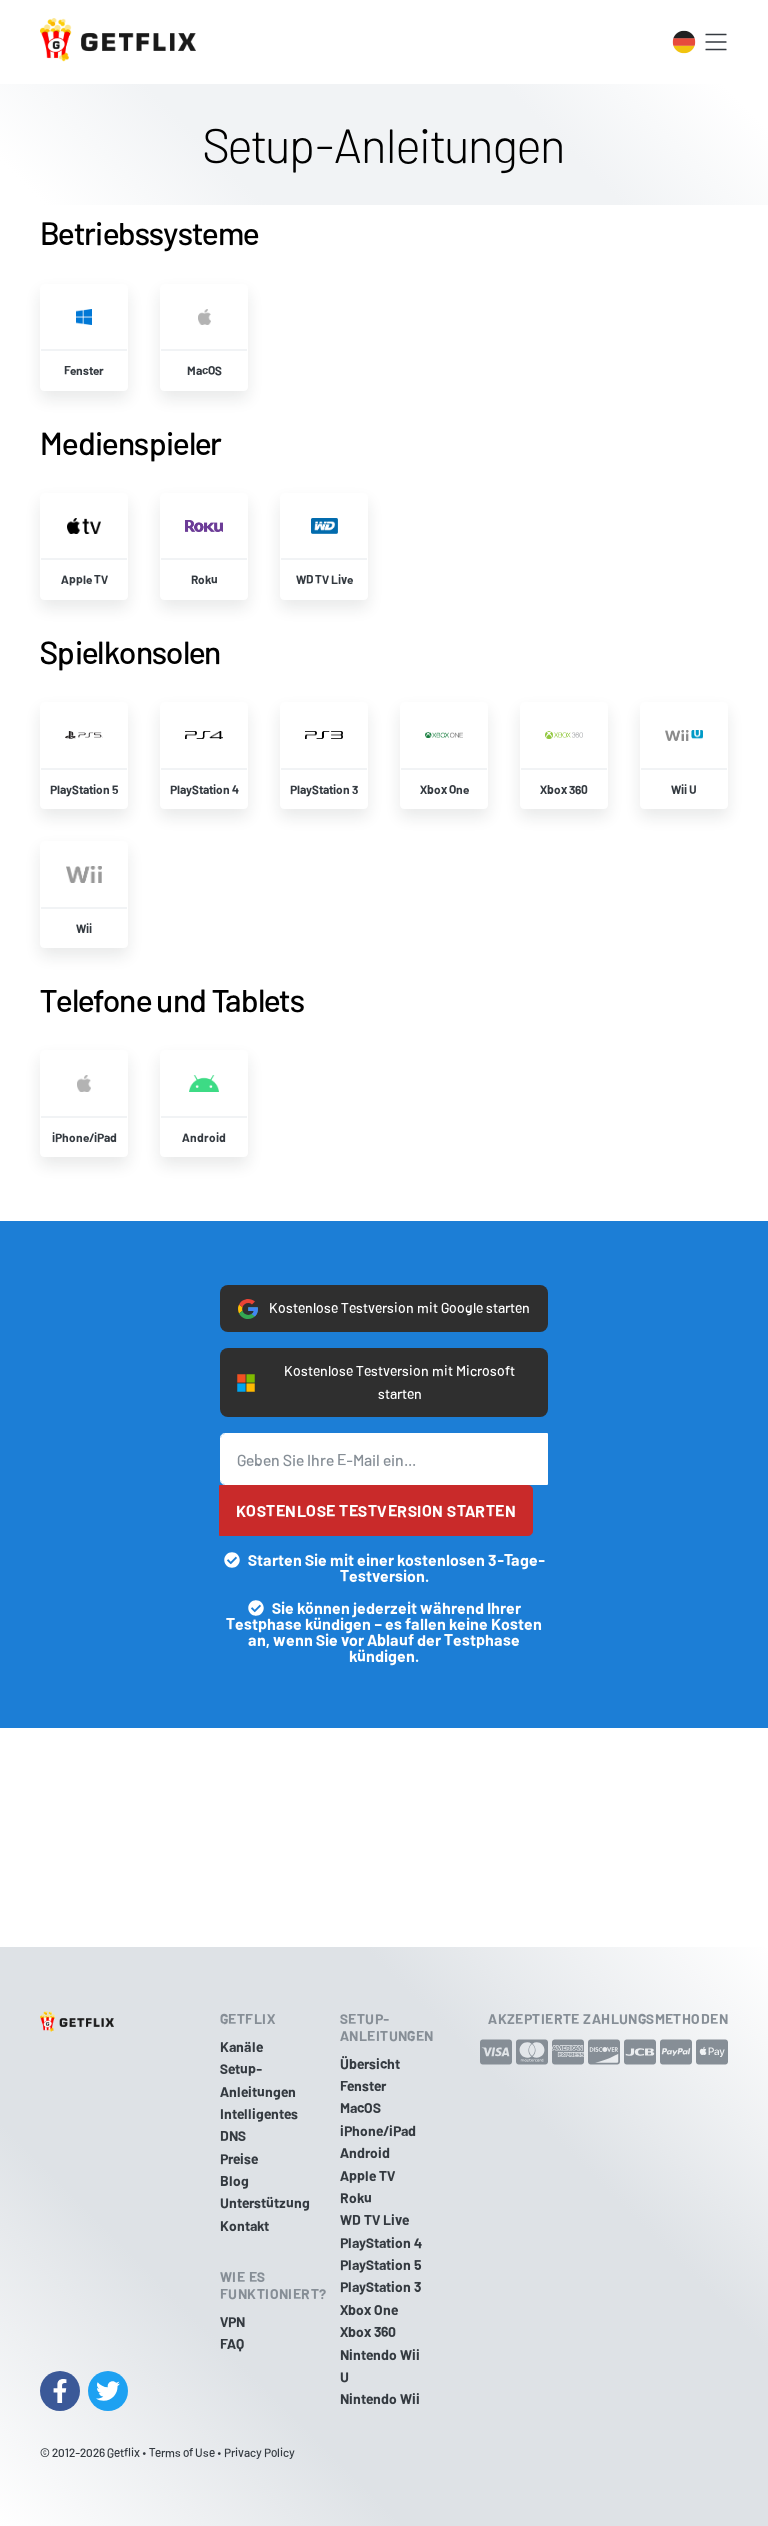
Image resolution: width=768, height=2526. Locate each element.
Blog (234, 2180)
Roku (356, 2197)
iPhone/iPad (378, 2130)
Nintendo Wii (380, 2399)
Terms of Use (182, 2452)
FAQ (232, 2343)
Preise (239, 2158)
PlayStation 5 (381, 2264)
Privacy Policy (259, 2452)
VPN (232, 2321)
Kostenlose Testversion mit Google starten (384, 1308)
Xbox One (369, 2309)
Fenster (363, 2085)
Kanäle (241, 2046)
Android (365, 2152)
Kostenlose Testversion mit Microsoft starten (376, 1383)
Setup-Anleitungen (258, 2079)
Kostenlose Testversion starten (376, 1511)
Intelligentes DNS (259, 2124)
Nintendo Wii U (380, 2365)
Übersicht (370, 2063)
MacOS (360, 2108)
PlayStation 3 (380, 2287)
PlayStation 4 (381, 2242)
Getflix (123, 2452)
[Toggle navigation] (716, 42)
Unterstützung (265, 2203)
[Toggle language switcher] (684, 42)
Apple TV (367, 2175)
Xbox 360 (368, 2331)
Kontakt (244, 2225)
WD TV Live (374, 2219)
